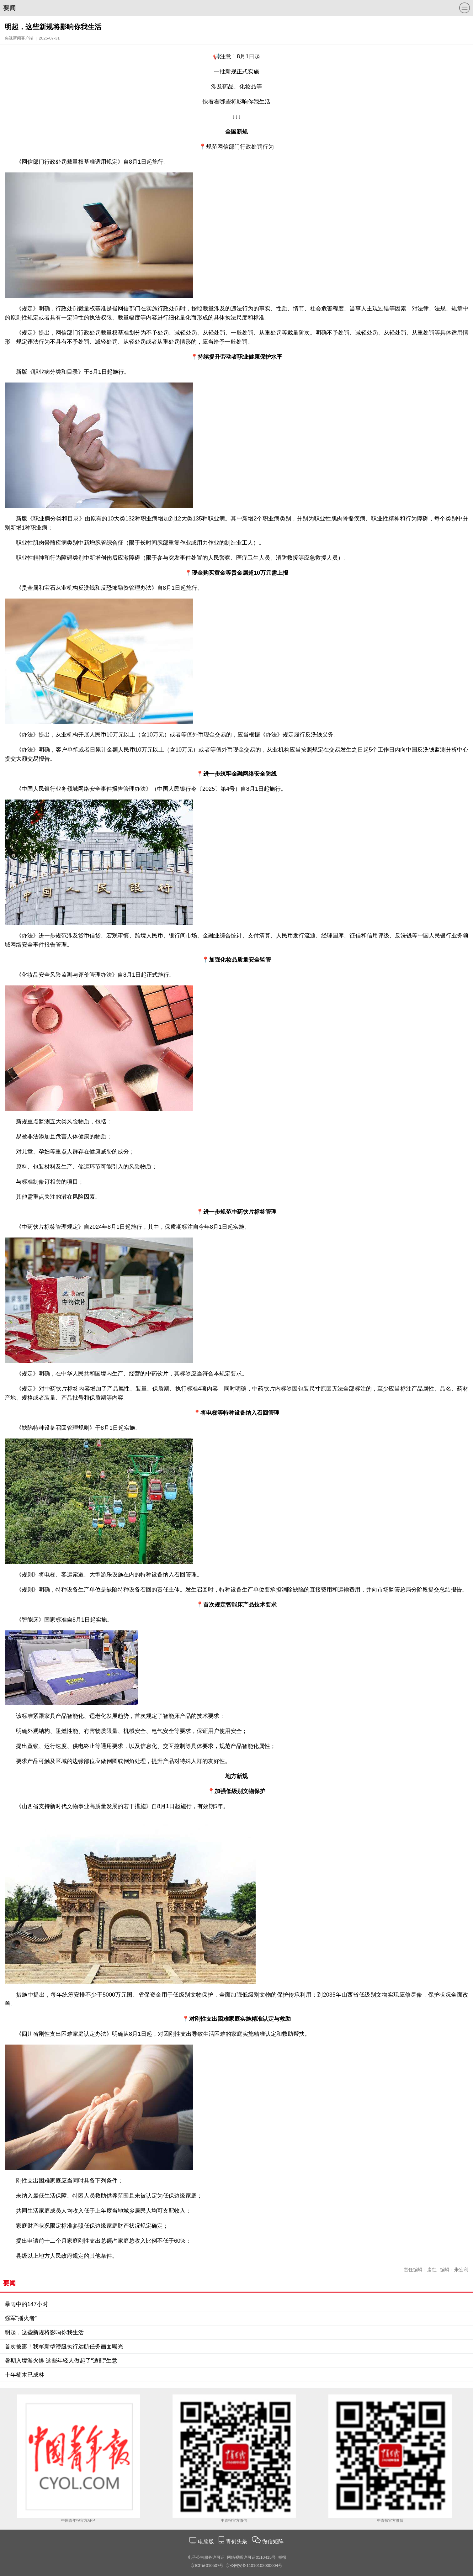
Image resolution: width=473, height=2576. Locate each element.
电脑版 (205, 2542)
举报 (282, 2557)
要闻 (9, 7)
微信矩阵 (273, 2542)
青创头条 (237, 2542)
